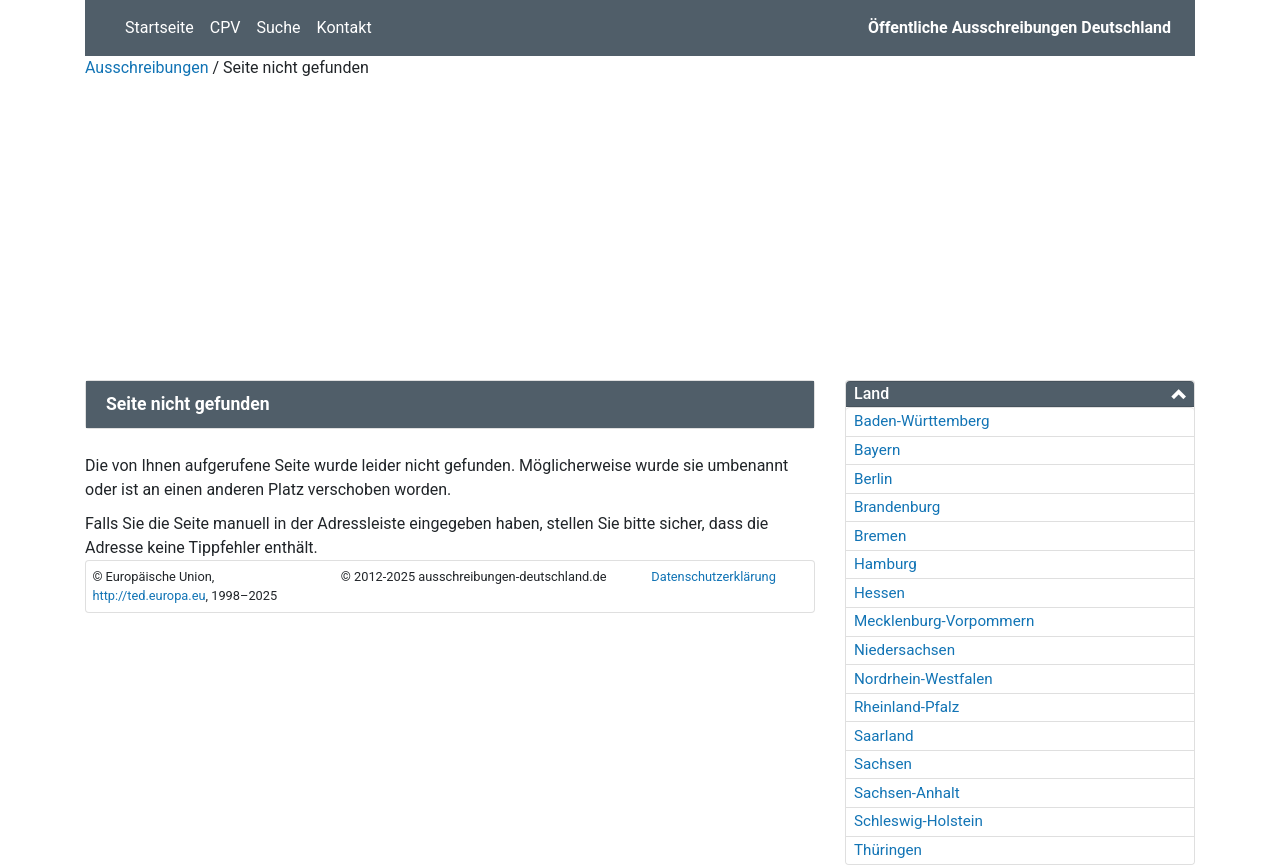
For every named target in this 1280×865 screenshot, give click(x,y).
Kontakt (344, 27)
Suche (279, 27)
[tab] (1020, 394)
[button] (1020, 393)
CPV (225, 27)
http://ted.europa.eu (148, 595)
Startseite (163, 26)
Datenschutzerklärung (713, 576)
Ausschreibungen (146, 67)
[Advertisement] (640, 230)
